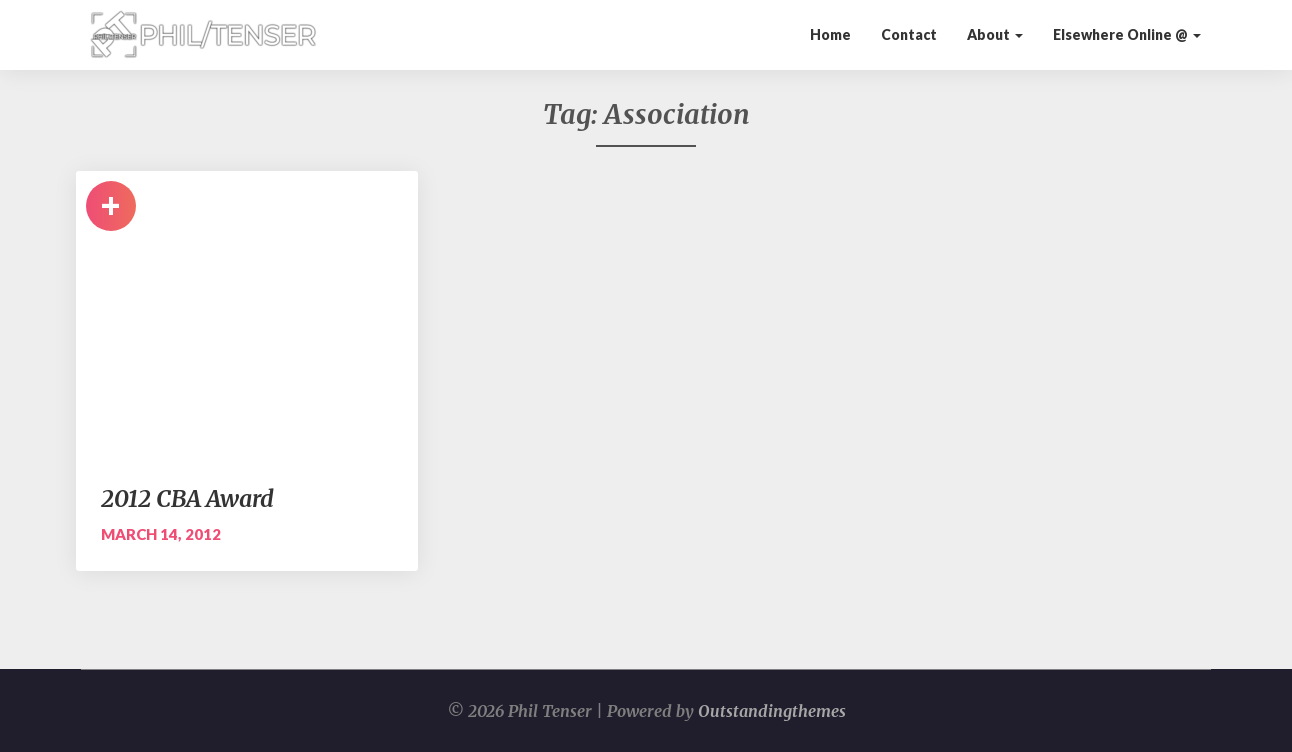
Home (830, 34)
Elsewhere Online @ (1127, 34)
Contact (909, 34)
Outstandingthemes (772, 711)
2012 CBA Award (187, 498)
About (995, 34)
